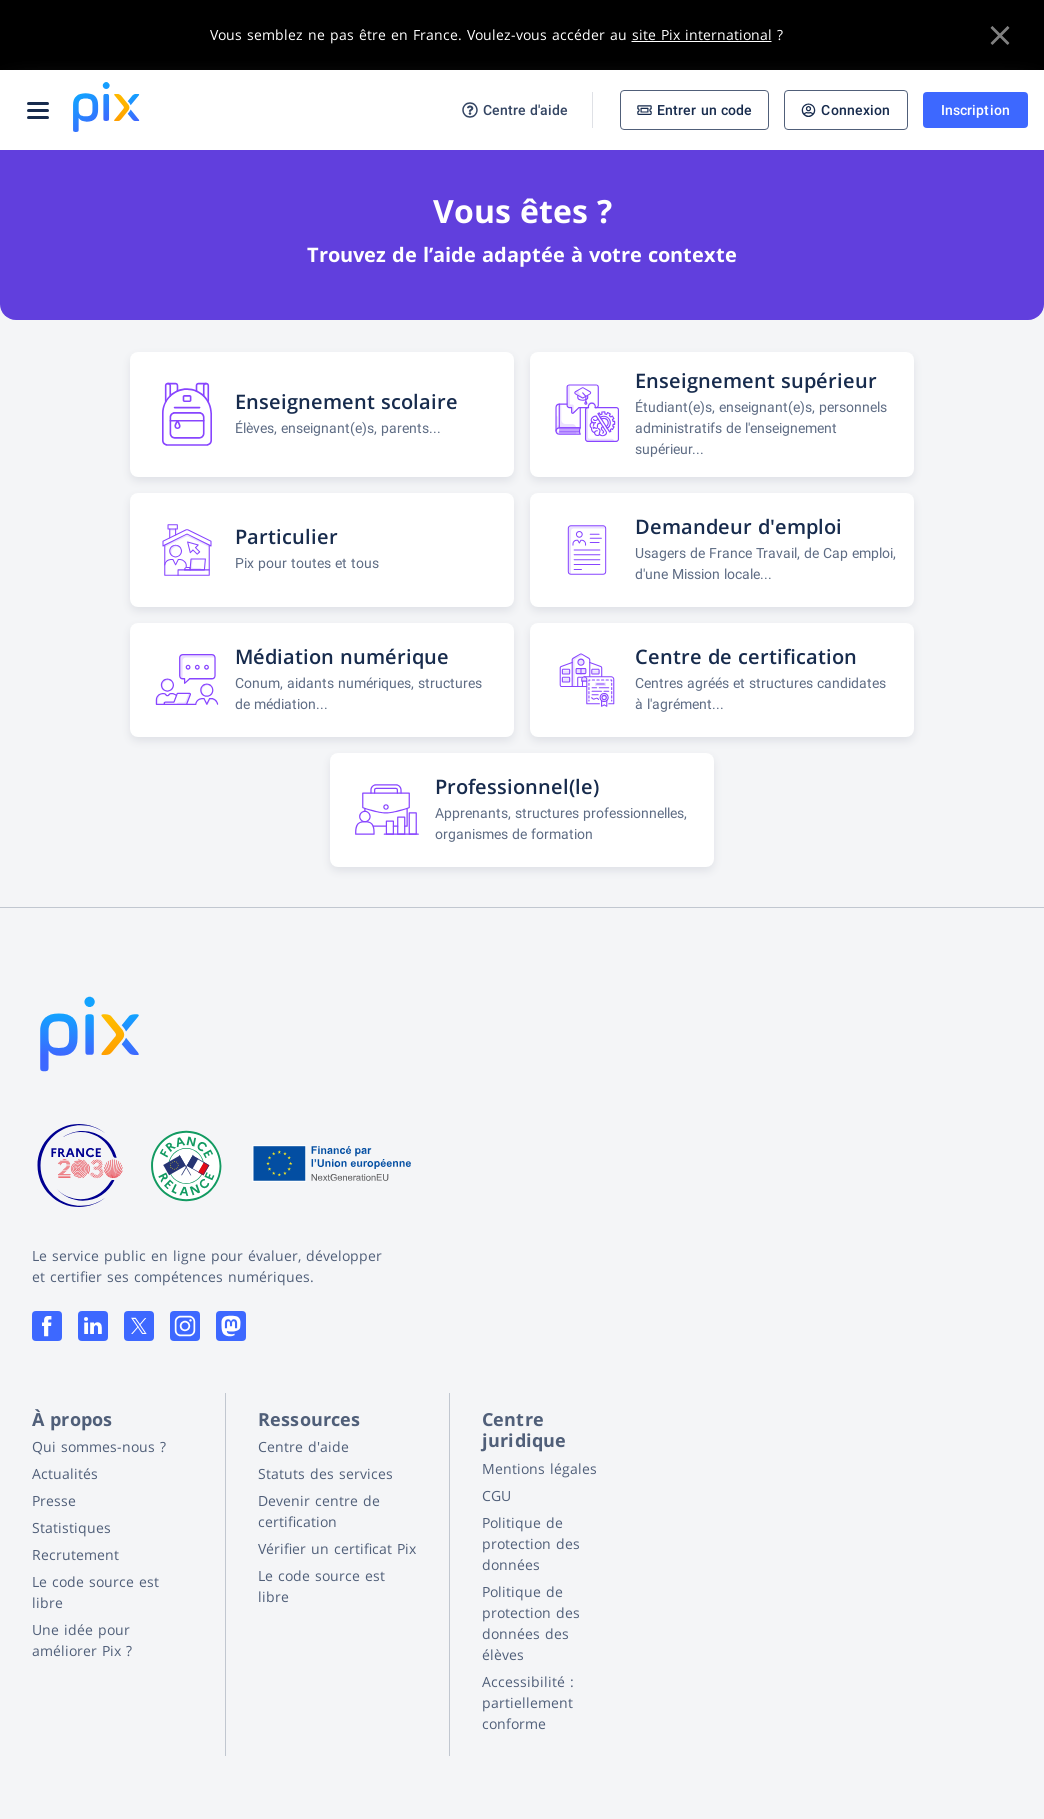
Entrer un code (695, 110)
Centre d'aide (515, 110)
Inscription (975, 110)
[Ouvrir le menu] (38, 110)
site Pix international (702, 34)
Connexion (845, 110)
